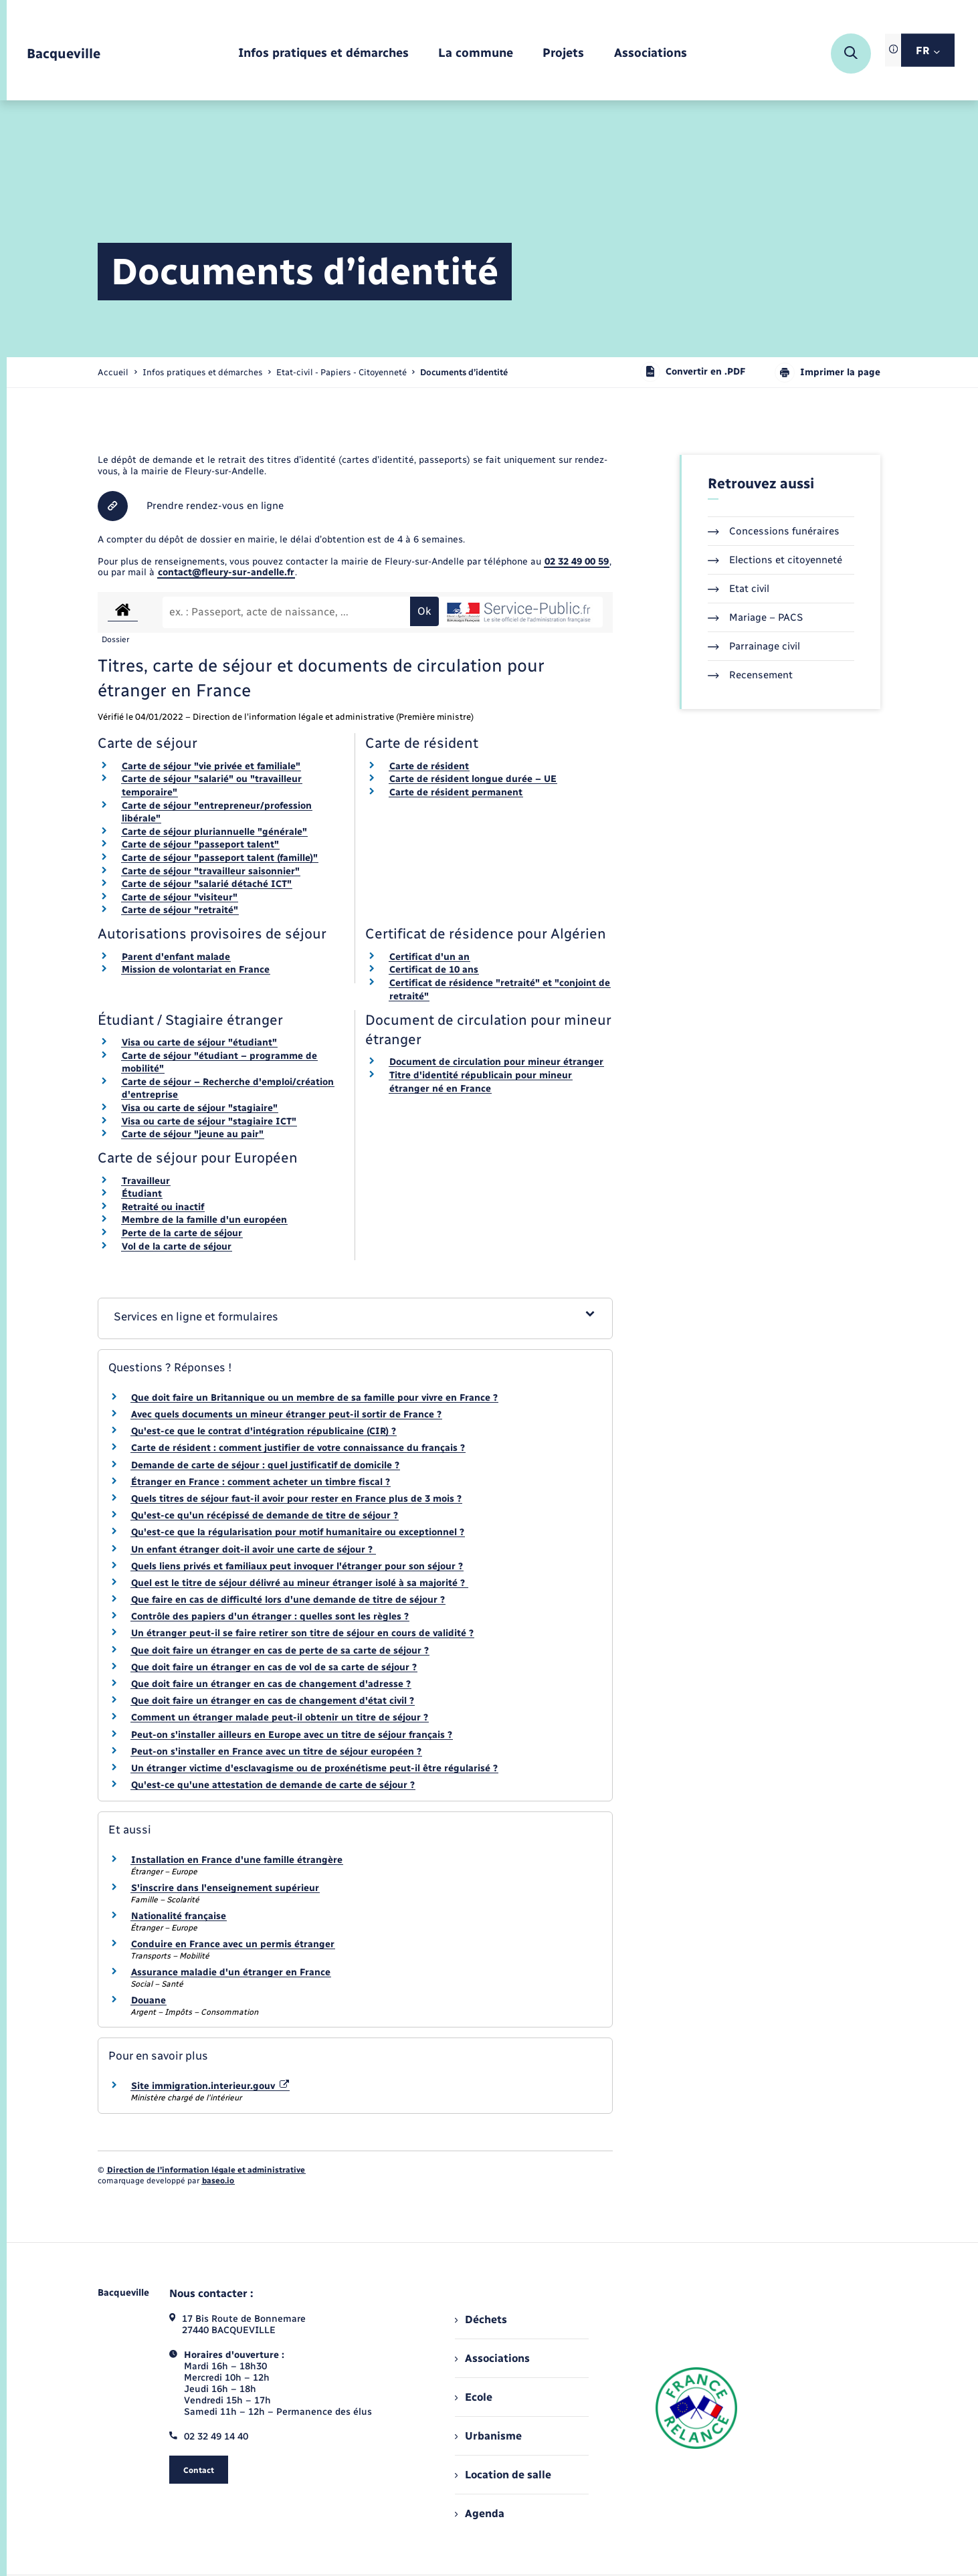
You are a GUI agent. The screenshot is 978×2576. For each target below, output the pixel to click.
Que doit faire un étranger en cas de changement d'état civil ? (272, 1700)
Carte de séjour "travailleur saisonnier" (211, 871)
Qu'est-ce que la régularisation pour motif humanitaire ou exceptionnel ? (297, 1532)
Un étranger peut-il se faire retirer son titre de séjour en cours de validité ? (302, 1633)
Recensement (750, 675)
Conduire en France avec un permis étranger (232, 1944)
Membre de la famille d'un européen (204, 1219)
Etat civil (738, 589)
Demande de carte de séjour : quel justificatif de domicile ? (265, 1465)
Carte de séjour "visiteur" (179, 897)
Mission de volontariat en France (196, 969)
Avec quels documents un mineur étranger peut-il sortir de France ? (286, 1414)
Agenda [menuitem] (479, 2513)
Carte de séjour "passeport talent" (200, 844)
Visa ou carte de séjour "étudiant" (199, 1042)
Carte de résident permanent (455, 792)
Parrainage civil (754, 646)
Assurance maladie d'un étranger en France (230, 1972)
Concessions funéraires (774, 531)
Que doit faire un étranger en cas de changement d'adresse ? (271, 1684)
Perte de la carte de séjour (182, 1233)
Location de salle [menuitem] (503, 2474)
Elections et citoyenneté (775, 560)
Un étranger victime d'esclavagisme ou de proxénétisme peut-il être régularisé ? (314, 1768)
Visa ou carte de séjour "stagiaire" (200, 1108)
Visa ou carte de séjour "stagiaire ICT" (209, 1121)
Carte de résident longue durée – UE (473, 779)
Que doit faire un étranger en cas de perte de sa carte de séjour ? (280, 1650)
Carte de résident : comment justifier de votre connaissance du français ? (298, 1448)
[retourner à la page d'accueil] (63, 54)
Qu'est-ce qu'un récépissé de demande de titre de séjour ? (264, 1515)
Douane (148, 2000)
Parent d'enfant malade (176, 957)
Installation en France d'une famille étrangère (237, 1860)
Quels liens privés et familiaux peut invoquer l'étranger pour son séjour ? (297, 1566)
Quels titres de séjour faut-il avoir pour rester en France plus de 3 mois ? (296, 1498)
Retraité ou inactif (163, 1207)
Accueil (113, 372)
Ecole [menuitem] (473, 2397)
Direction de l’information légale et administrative (206, 2170)
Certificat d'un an (429, 957)
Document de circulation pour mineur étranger (496, 1062)
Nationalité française (178, 1916)
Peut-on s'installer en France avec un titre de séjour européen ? (276, 1751)
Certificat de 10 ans (433, 969)
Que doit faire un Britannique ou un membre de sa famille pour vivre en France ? (314, 1397)
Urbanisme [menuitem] (488, 2436)
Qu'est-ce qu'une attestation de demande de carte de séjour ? (273, 1785)
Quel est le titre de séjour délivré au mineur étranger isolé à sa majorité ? (299, 1583)
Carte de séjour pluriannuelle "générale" (214, 831)
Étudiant (142, 1193)
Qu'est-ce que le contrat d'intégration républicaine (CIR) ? (263, 1431)
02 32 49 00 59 (577, 561)
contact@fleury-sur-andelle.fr (226, 572)
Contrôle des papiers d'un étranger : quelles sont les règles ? (270, 1616)
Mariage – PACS (755, 617)
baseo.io (218, 2180)
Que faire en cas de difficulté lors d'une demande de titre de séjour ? (288, 1599)
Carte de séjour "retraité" (180, 910)
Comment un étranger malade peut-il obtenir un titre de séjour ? (279, 1717)
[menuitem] (323, 53)
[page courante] (464, 372)
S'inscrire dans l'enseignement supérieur (225, 1888)
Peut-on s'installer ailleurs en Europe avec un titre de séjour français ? (291, 1735)
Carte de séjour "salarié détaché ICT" (207, 884)
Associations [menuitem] (492, 2358)
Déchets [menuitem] (481, 2319)
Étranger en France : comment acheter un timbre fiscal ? (260, 1482)
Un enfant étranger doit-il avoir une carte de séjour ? (253, 1549)
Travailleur (146, 1181)
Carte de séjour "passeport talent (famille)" (220, 858)
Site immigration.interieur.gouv (210, 2086)
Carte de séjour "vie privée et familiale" (211, 766)
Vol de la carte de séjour (176, 1246)
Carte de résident (429, 766)
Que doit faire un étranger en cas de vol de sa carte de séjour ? (274, 1667)
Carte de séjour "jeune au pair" (193, 1134)
